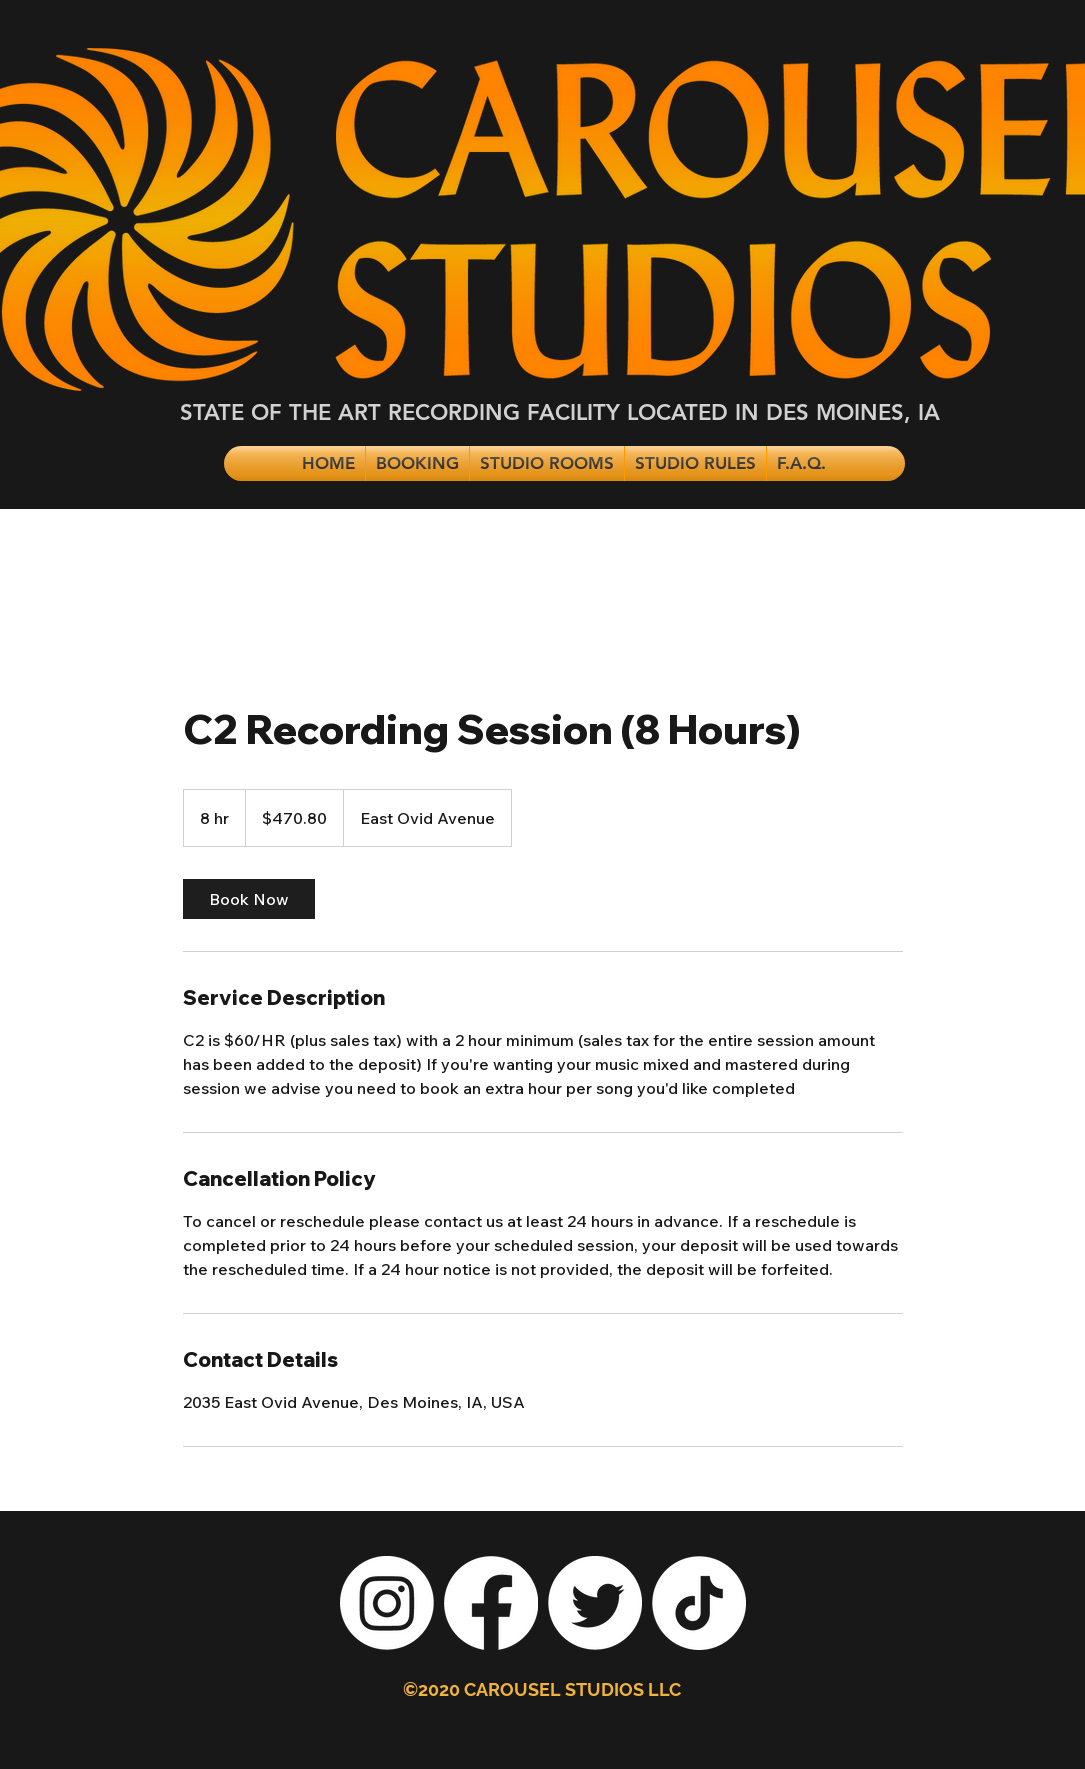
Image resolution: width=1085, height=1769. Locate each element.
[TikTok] (699, 1603)
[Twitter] (595, 1603)
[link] (249, 899)
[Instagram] (387, 1603)
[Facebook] (491, 1603)
